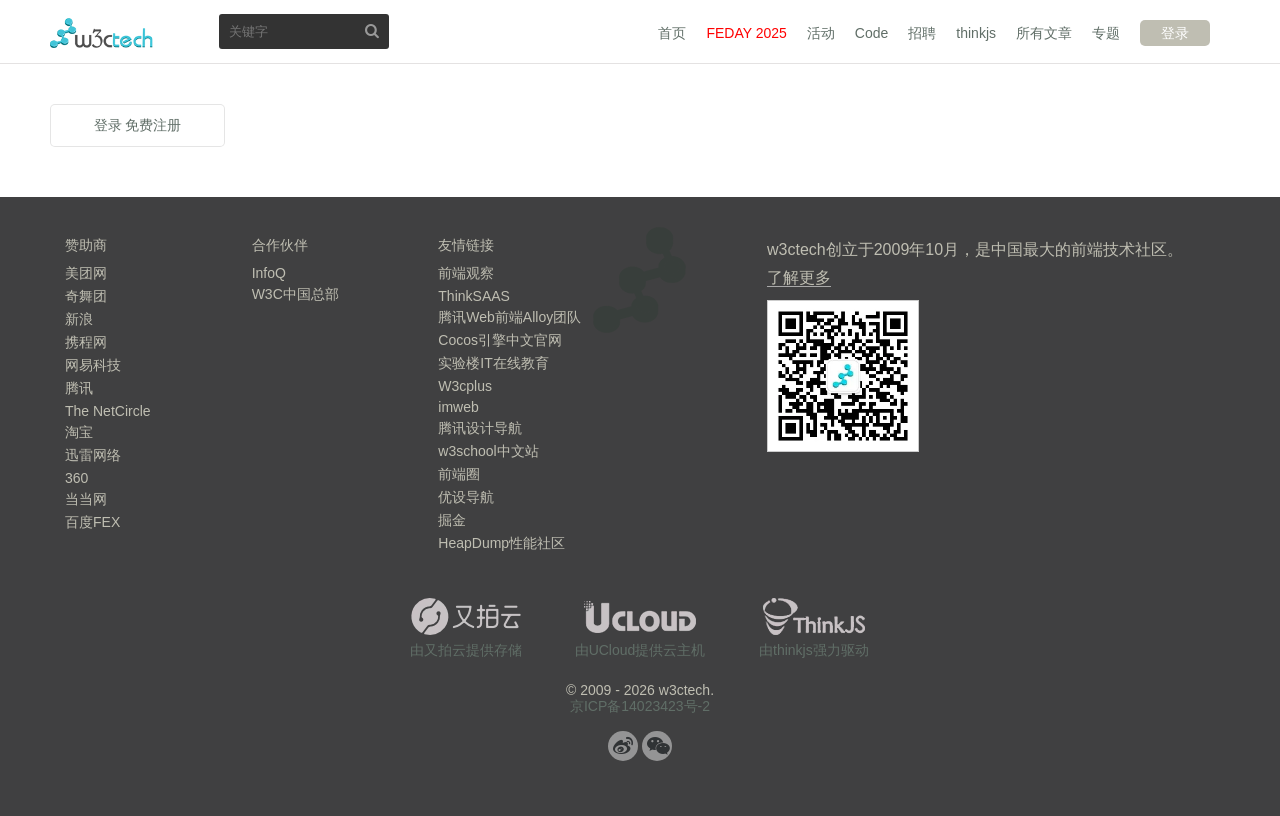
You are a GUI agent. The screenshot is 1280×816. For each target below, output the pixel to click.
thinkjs (976, 33)
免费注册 (153, 125)
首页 (672, 33)
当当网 (86, 499)
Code (871, 33)
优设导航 (466, 497)
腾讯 (79, 388)
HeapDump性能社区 (501, 543)
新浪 (79, 319)
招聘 (922, 33)
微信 (657, 746)
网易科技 (93, 365)
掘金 (452, 520)
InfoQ (269, 273)
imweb (458, 407)
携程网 (86, 342)
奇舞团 (86, 296)
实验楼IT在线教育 (493, 363)
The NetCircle (108, 411)
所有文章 (1044, 33)
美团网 (86, 273)
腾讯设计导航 (480, 428)
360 (76, 478)
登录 (1175, 33)
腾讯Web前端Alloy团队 (509, 317)
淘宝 (79, 432)
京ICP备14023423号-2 (640, 706)
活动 (821, 33)
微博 (623, 746)
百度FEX (92, 522)
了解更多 (799, 277)
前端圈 (459, 474)
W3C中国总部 (295, 294)
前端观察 (466, 273)
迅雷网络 (93, 455)
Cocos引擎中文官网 (500, 340)
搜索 (372, 30)
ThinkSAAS (474, 296)
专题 (1106, 33)
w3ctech (101, 33)
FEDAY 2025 (746, 33)
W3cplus (465, 386)
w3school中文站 (488, 451)
